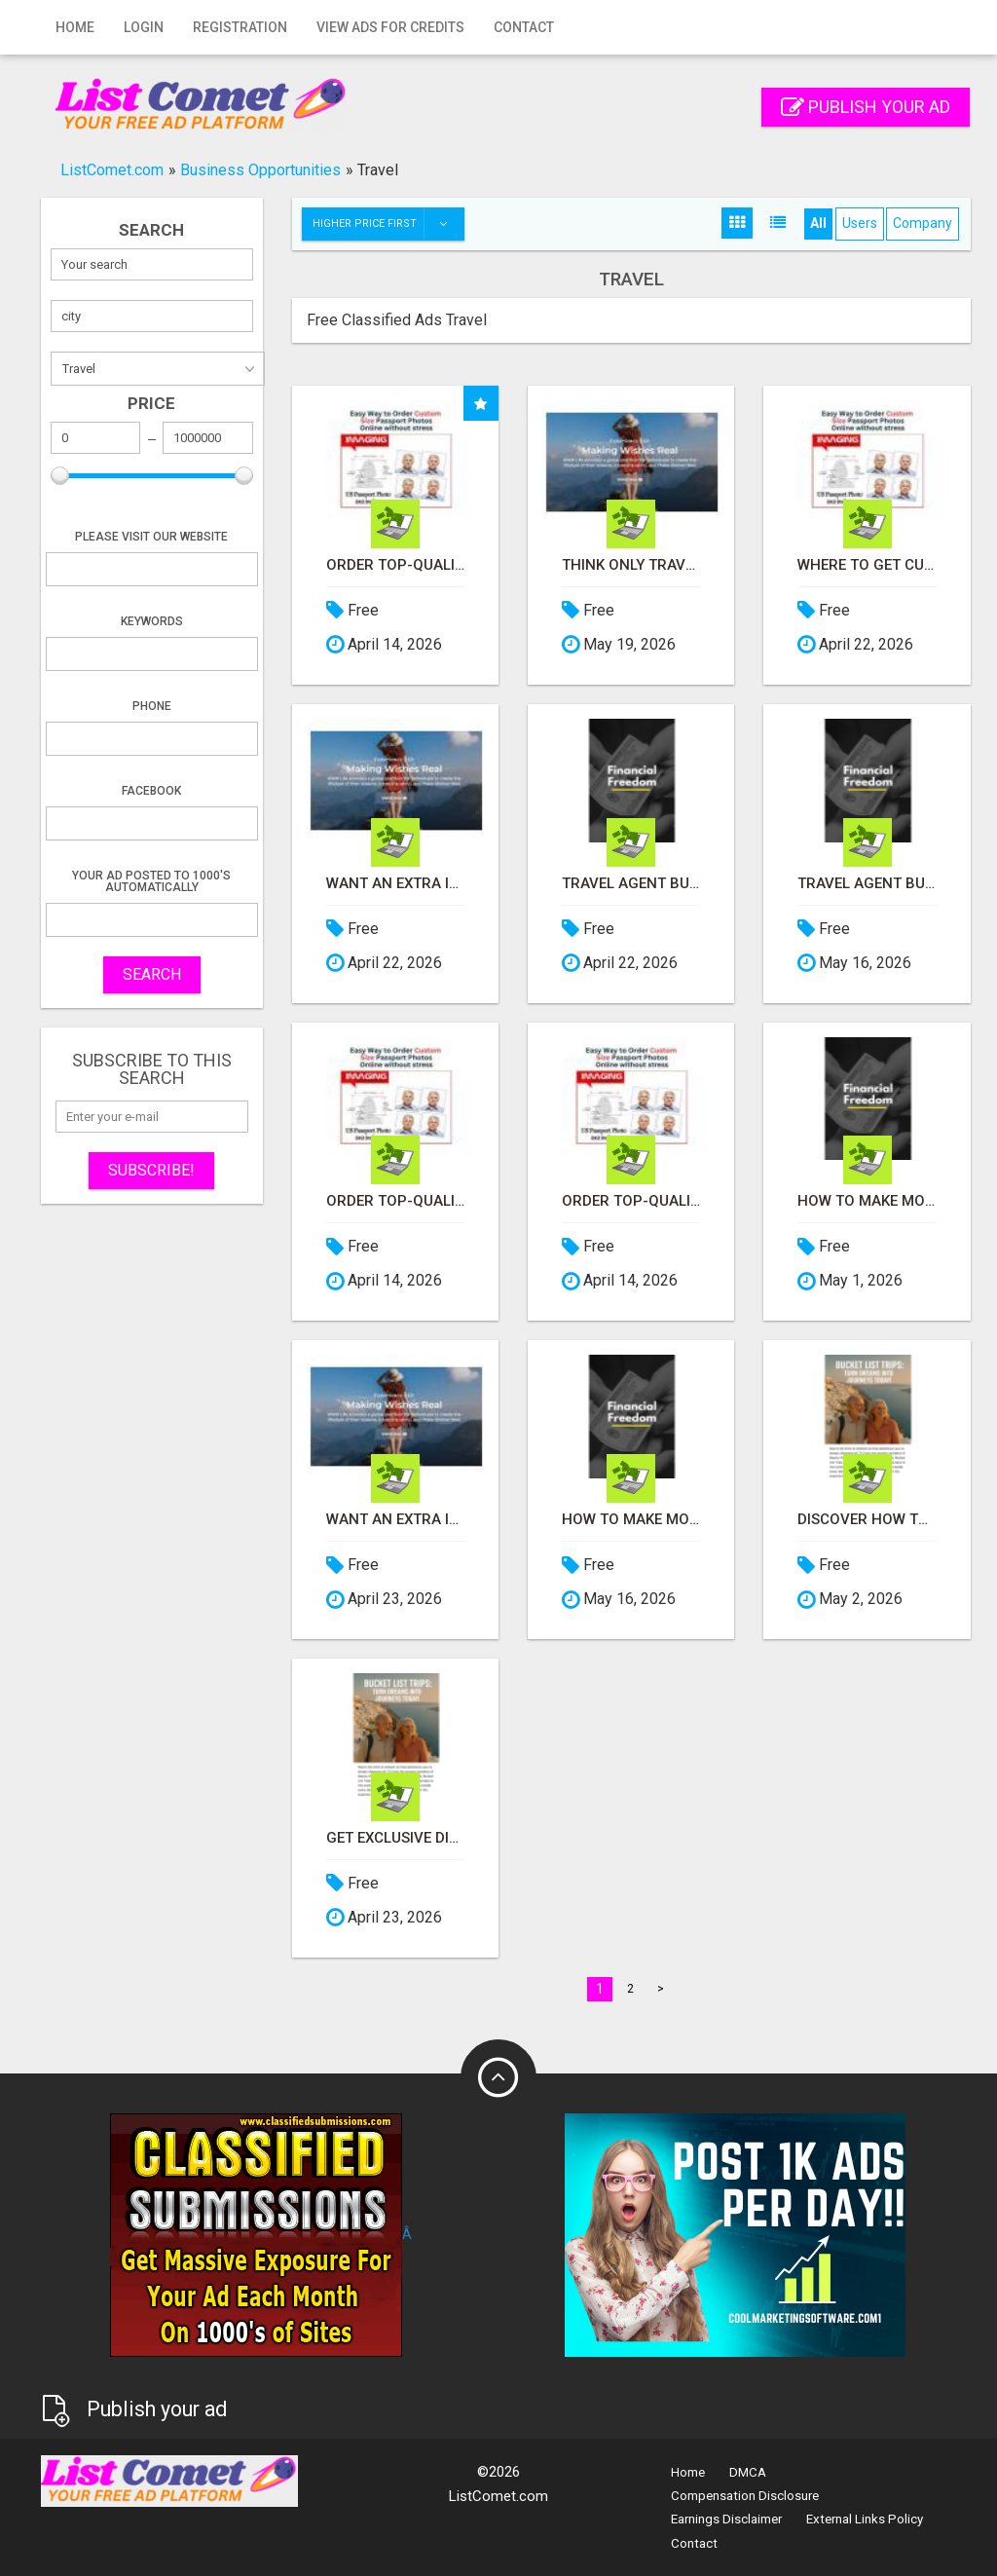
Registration (240, 27)
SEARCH (152, 974)
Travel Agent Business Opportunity (631, 884)
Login (144, 27)
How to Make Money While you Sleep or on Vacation (866, 1201)
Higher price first (388, 224)
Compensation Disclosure (745, 2495)
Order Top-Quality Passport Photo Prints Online (395, 565)
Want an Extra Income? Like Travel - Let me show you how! (395, 884)
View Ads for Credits (390, 27)
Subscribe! (151, 1170)
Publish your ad (865, 106)
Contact (524, 27)
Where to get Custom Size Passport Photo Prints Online (866, 565)
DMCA (747, 2472)
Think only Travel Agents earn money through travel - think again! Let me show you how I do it (631, 565)
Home (74, 27)
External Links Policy (864, 2519)
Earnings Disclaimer (726, 2519)
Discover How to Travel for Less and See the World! (866, 1519)
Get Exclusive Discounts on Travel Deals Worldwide (395, 1838)
